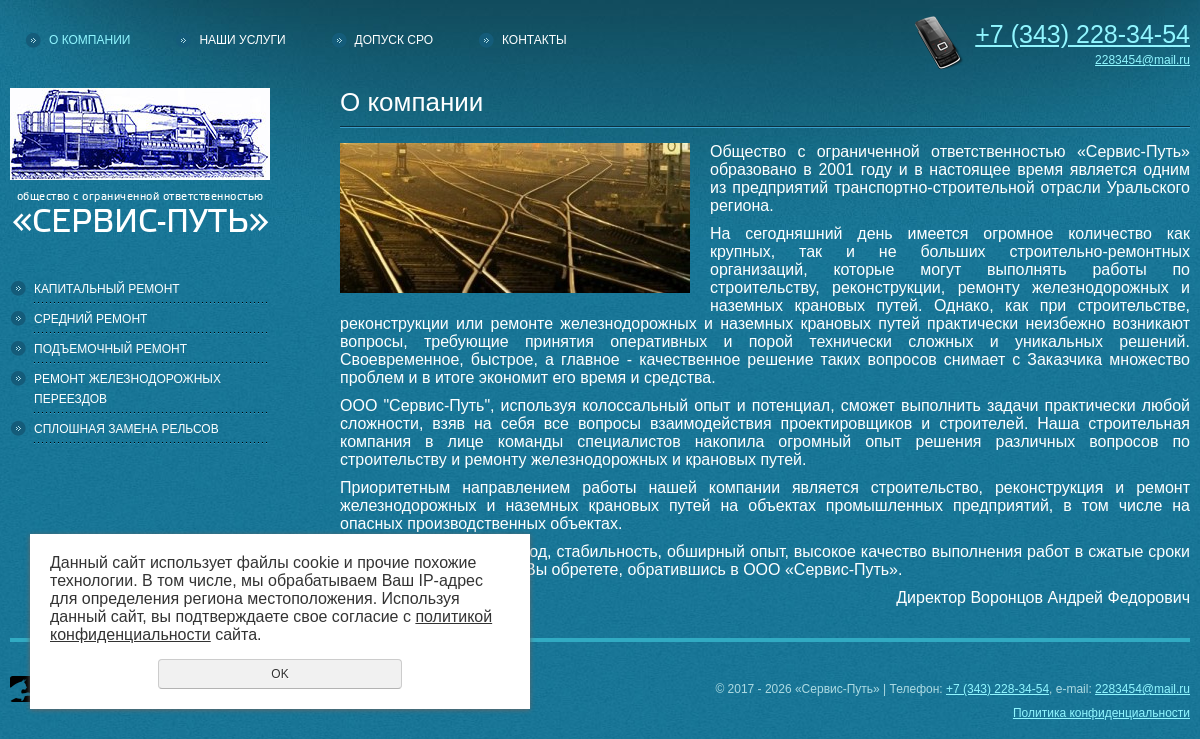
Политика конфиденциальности (1101, 713)
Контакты (534, 40)
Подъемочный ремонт (110, 349)
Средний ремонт (90, 319)
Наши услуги (242, 40)
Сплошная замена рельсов (126, 429)
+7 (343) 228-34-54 (997, 689)
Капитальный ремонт (107, 289)
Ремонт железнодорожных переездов (127, 389)
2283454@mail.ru (1142, 60)
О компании (89, 40)
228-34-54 (1082, 34)
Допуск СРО (394, 40)
